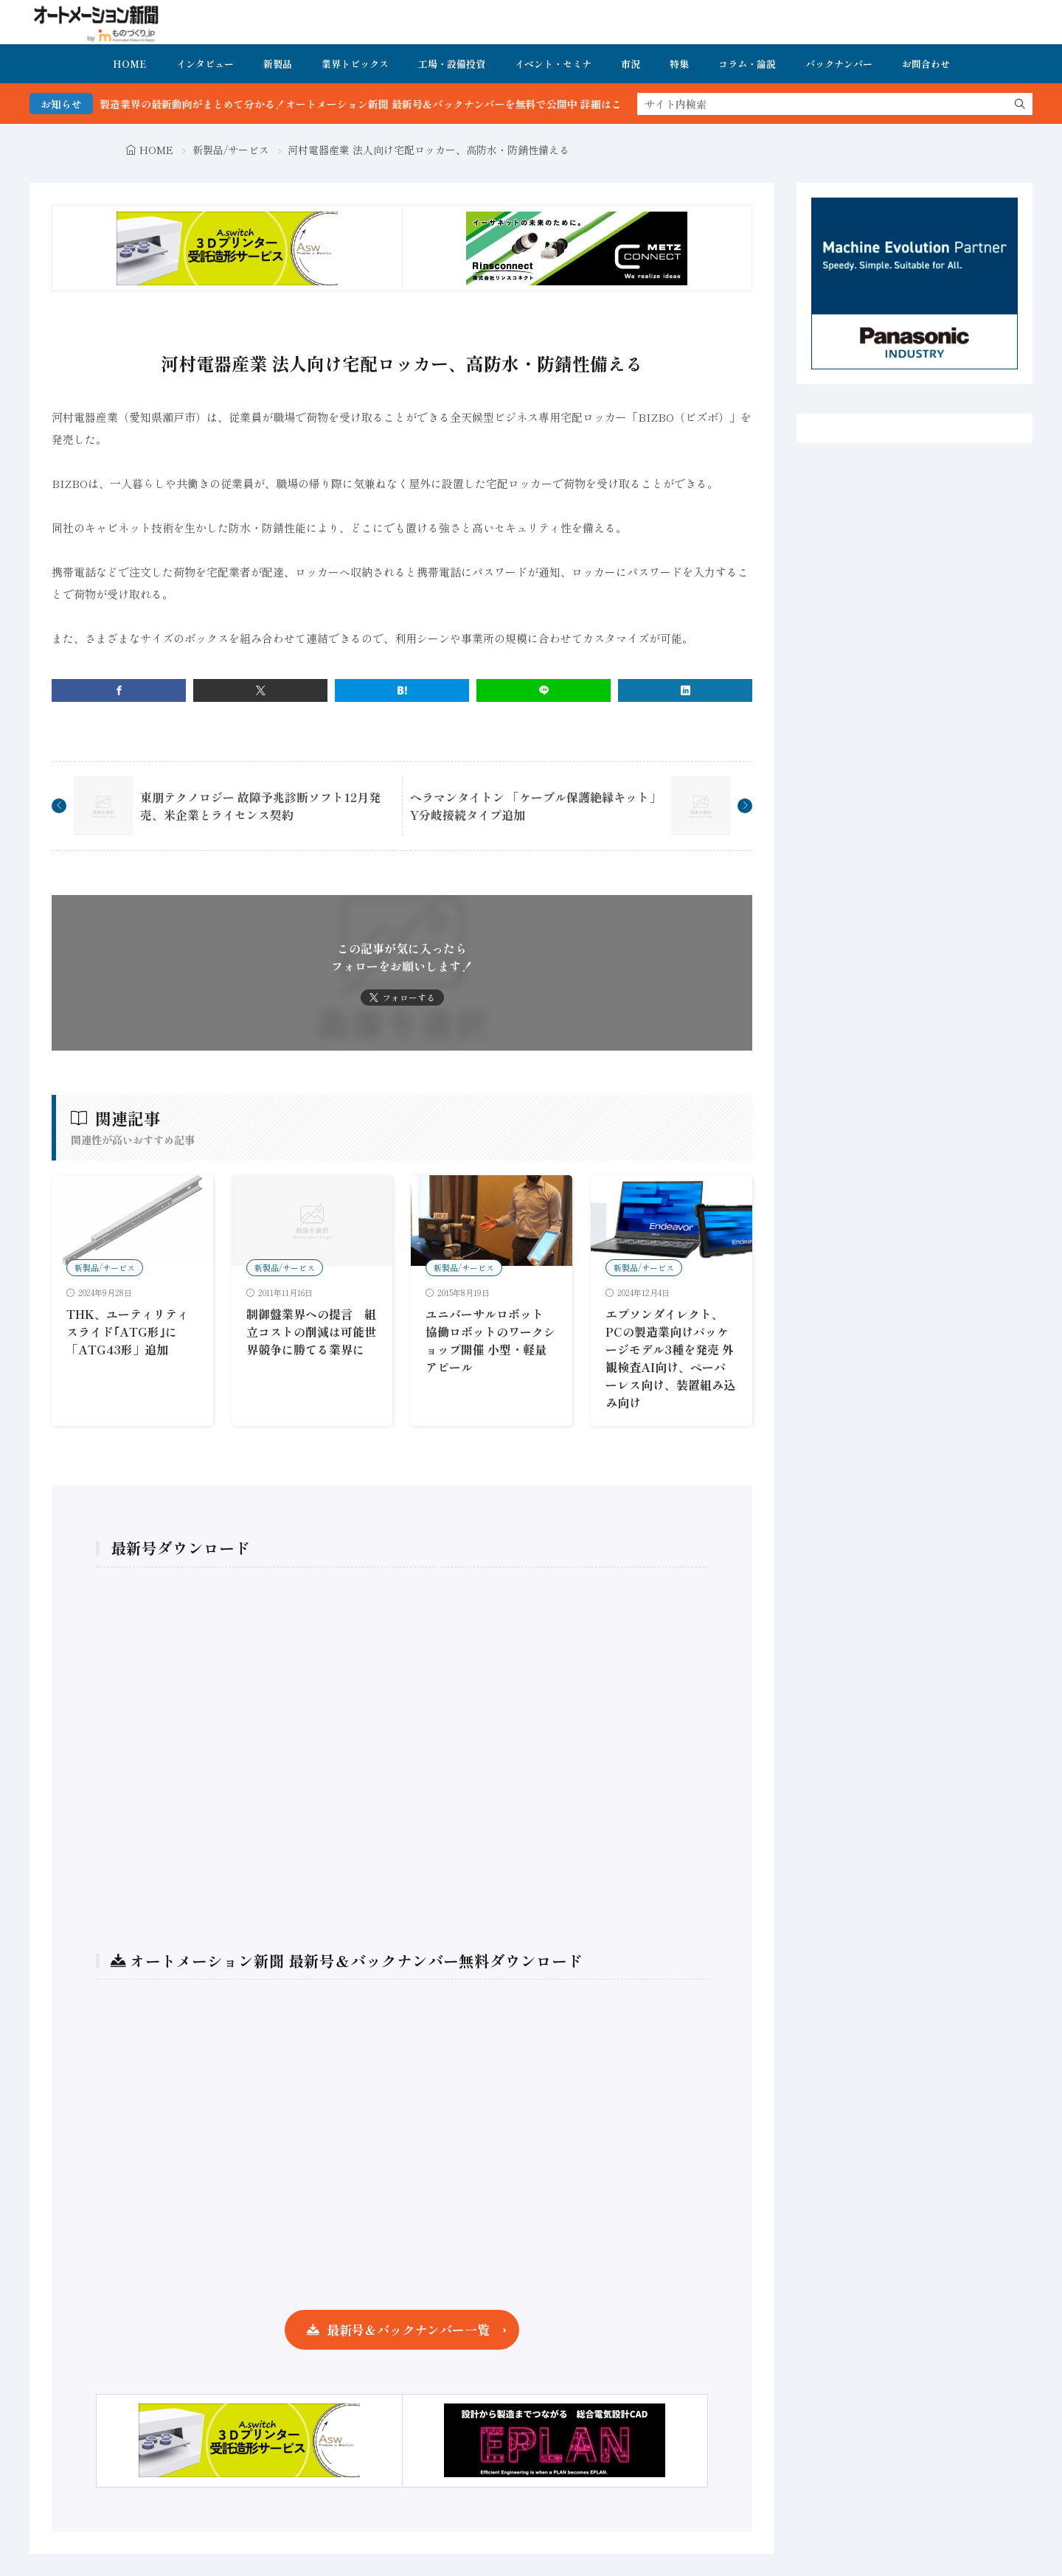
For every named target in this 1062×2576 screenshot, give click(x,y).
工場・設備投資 (451, 64)
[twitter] (260, 690)
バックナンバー (838, 64)
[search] (1020, 104)
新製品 (277, 64)
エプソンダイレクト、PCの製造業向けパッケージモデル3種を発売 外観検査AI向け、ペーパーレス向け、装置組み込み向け (670, 1358)
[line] (543, 690)
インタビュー (205, 64)
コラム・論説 (747, 64)
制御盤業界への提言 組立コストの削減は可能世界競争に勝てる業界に (311, 1331)
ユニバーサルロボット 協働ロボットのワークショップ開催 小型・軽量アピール (490, 1340)
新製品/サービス (230, 149)
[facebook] (119, 690)
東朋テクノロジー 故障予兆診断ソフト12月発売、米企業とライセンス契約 (260, 806)
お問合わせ (926, 64)
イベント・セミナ (553, 64)
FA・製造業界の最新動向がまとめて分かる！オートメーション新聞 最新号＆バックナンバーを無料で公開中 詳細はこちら (395, 104)
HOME (130, 64)
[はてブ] (402, 690)
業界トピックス (355, 64)
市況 (630, 64)
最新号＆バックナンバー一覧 (408, 2329)
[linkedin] (685, 690)
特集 (679, 64)
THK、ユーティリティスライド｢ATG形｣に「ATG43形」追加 (127, 1331)
